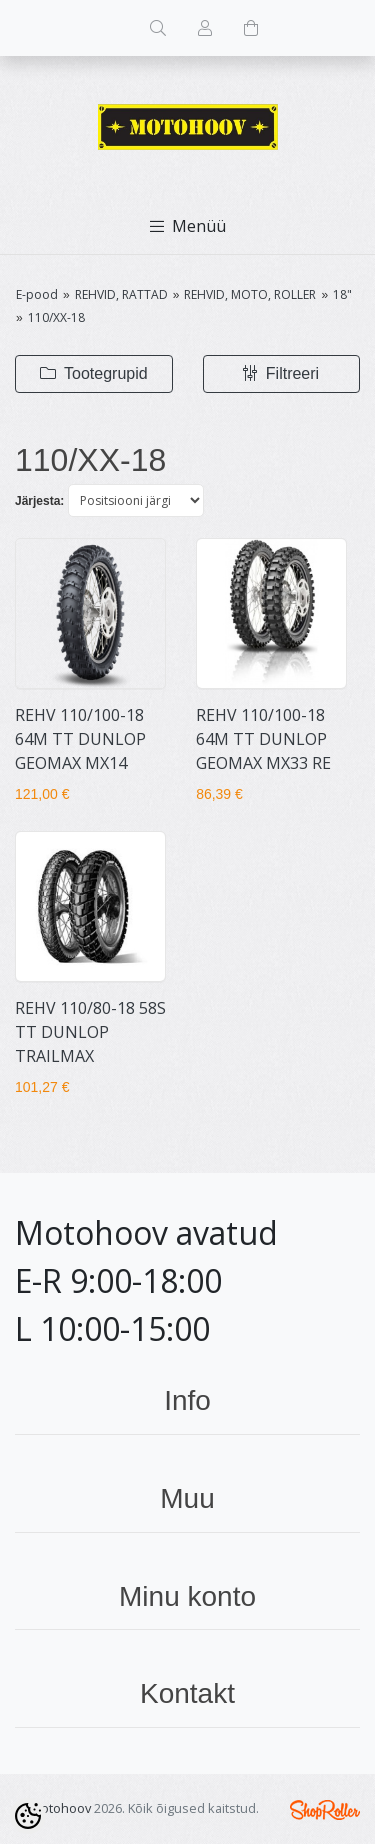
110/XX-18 (56, 317)
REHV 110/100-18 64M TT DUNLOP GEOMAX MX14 (80, 739)
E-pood (37, 294)
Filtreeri (281, 373)
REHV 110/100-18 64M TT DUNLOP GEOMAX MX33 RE (263, 739)
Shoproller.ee (325, 1810)
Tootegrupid (94, 373)
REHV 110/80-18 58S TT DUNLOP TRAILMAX (90, 1032)
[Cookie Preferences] (28, 1816)
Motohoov (60, 1808)
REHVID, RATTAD (121, 294)
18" (342, 294)
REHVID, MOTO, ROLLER (250, 294)
